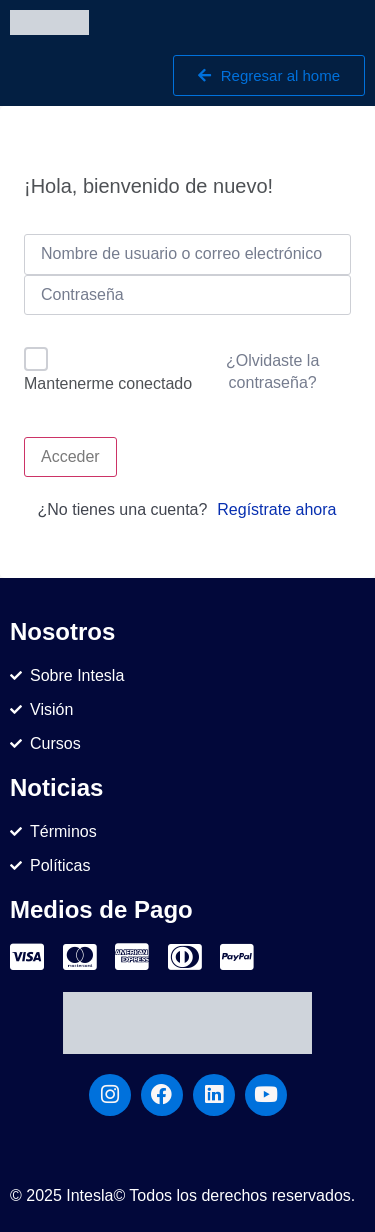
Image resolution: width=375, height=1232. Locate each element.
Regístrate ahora (276, 509)
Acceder (70, 456)
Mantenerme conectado (108, 383)
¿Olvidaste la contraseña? (272, 371)
